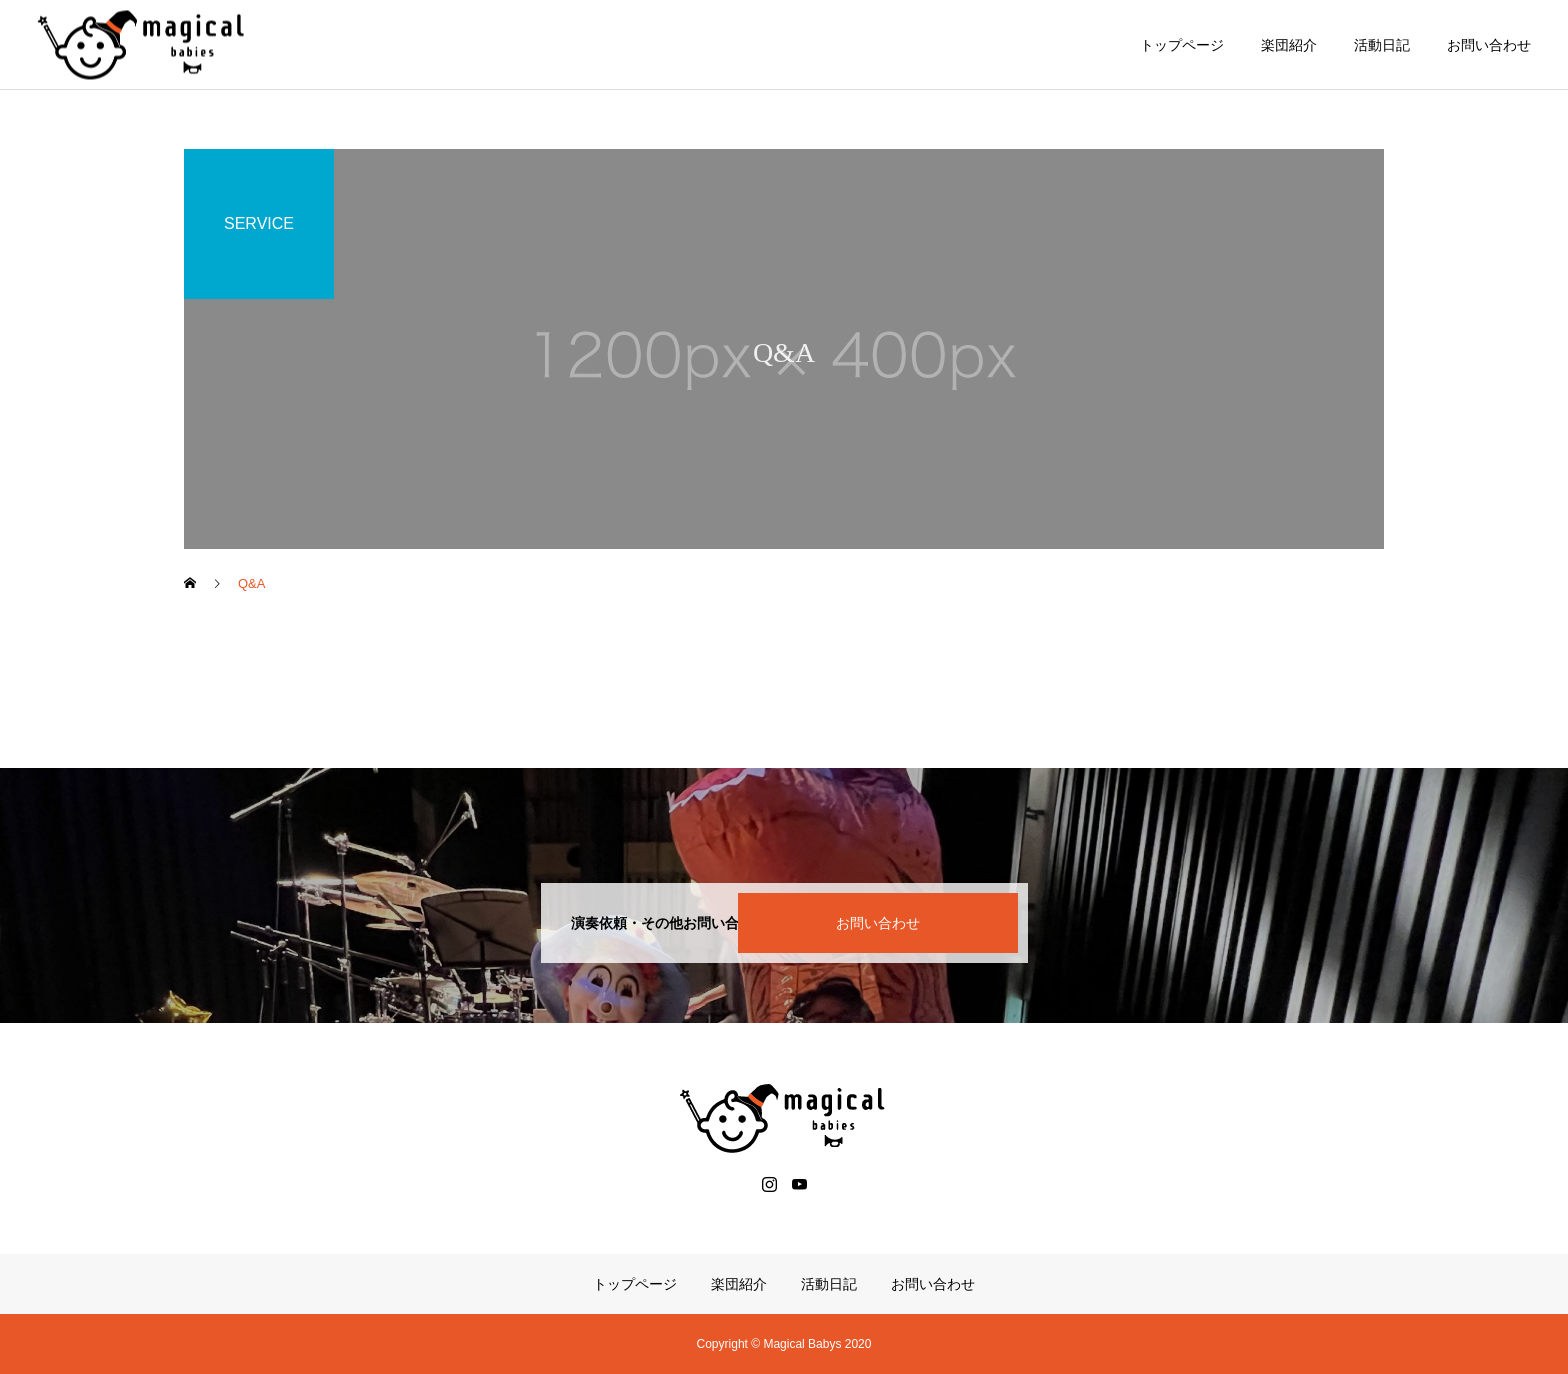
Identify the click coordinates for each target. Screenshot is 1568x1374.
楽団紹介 (1289, 45)
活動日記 (1382, 45)
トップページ (1182, 45)
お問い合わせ (1489, 45)
